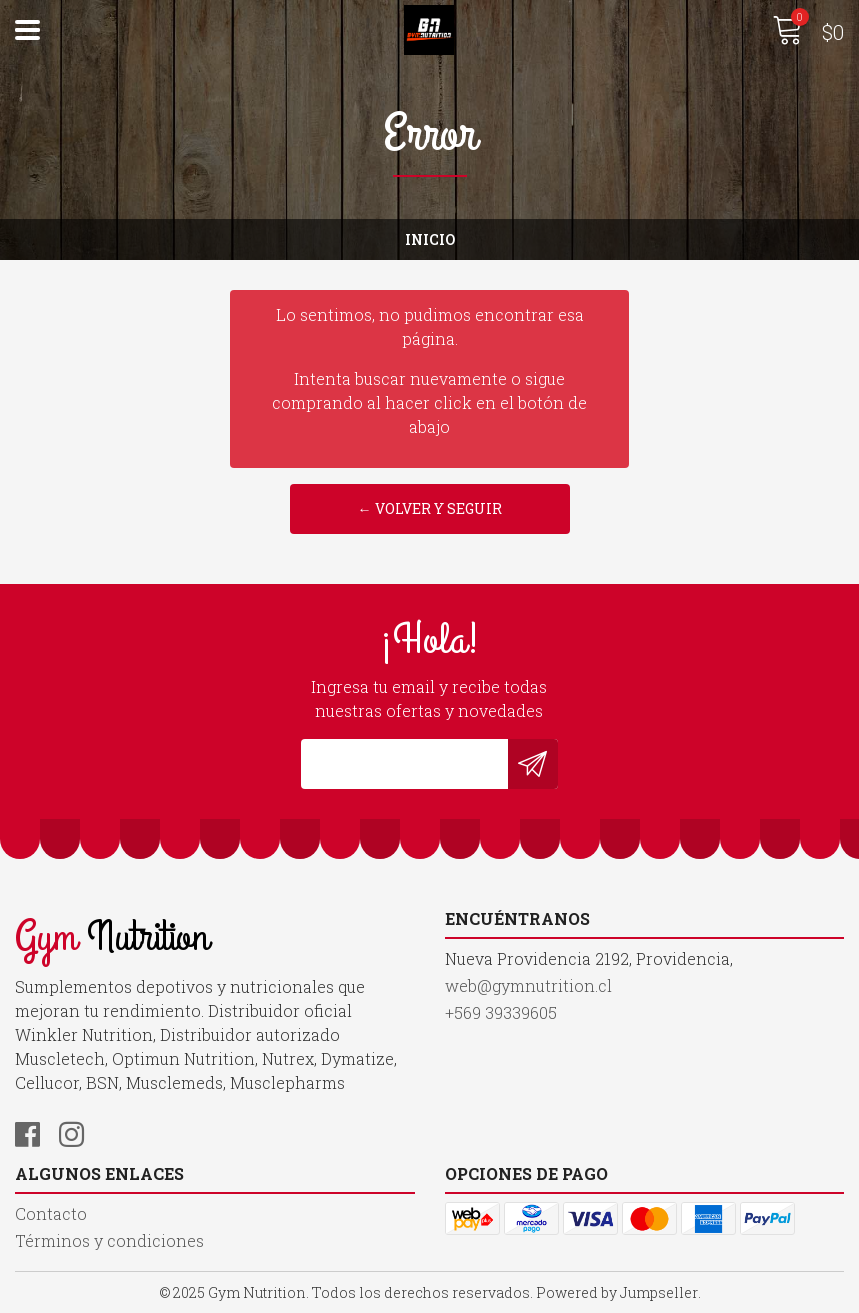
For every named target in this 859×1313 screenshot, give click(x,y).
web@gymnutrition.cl (528, 985)
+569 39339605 (501, 1012)
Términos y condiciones (109, 1240)
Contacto (51, 1213)
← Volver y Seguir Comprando (430, 516)
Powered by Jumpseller (617, 1292)
